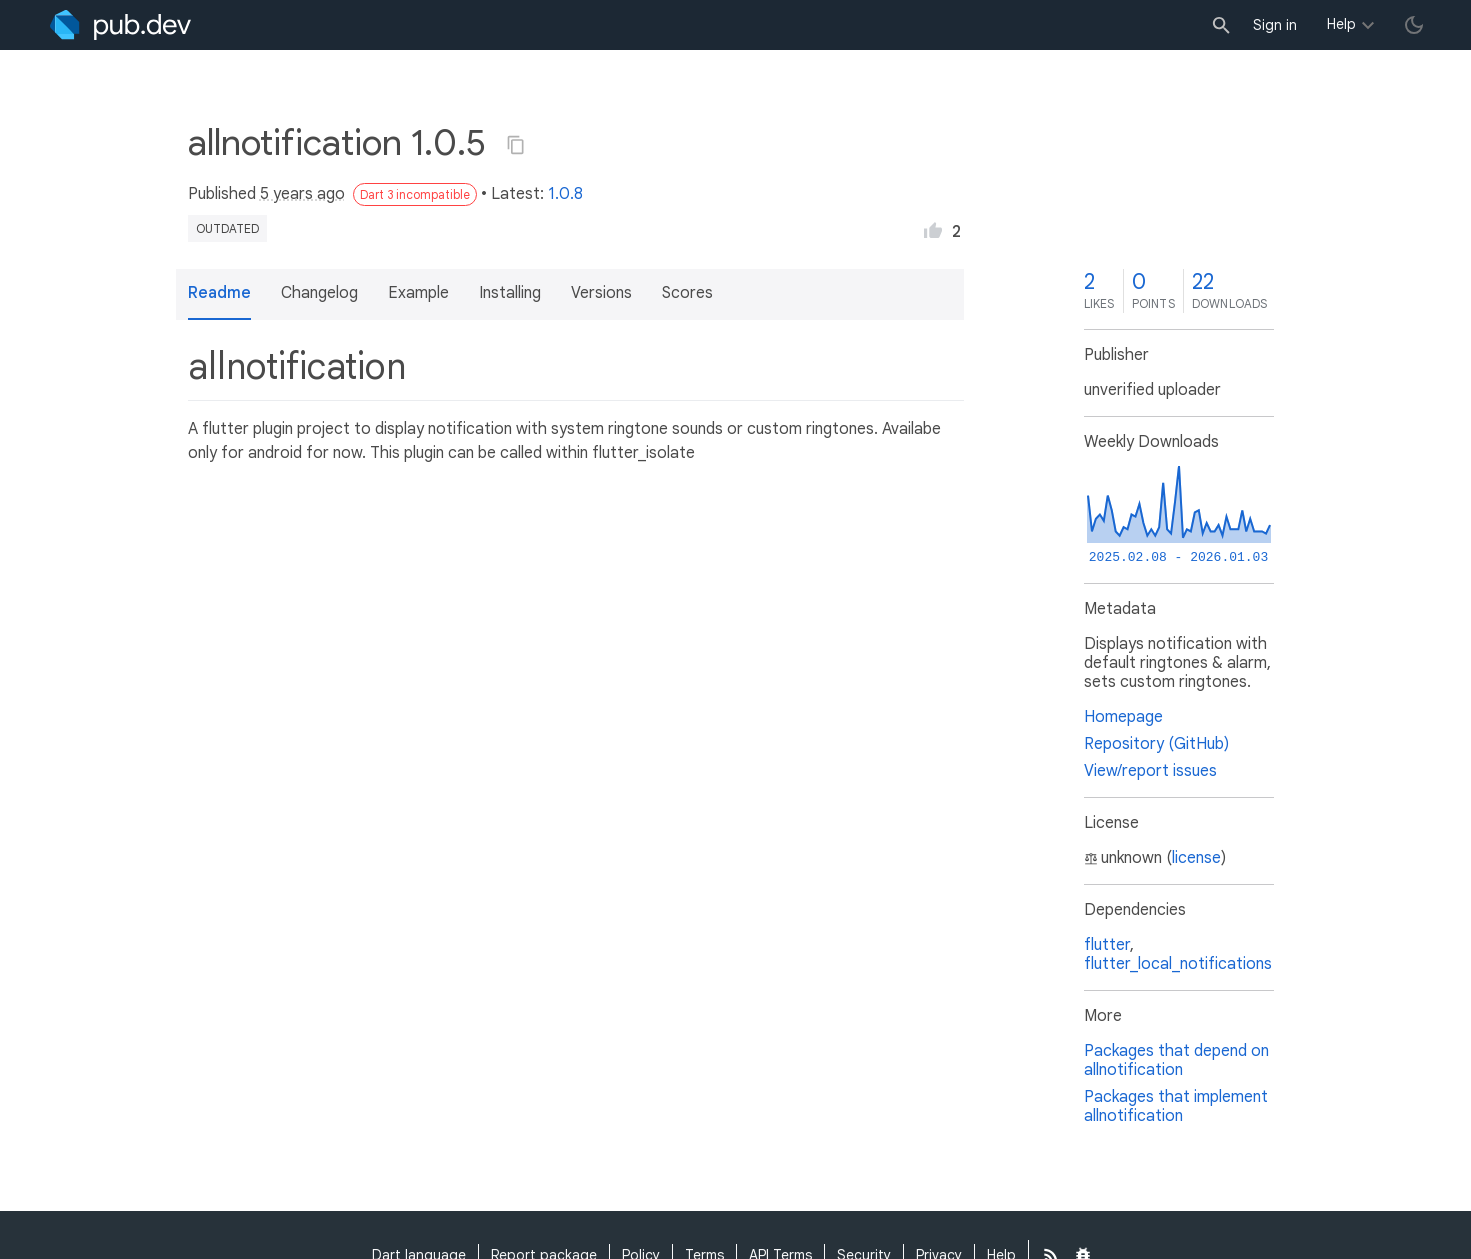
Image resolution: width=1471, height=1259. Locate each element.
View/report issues (1150, 771)
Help (1341, 24)
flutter (1107, 945)
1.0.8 (565, 194)
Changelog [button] (319, 293)
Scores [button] (687, 293)
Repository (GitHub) (1156, 744)
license (1196, 858)
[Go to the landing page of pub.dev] (120, 25)
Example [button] (418, 293)
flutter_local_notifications (1178, 964)
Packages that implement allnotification (1176, 1106)
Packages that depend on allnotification (1176, 1060)
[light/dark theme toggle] (1414, 25)
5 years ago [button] (302, 194)
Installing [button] (510, 293)
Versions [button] (601, 293)
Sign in (1275, 25)
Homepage (1123, 717)
